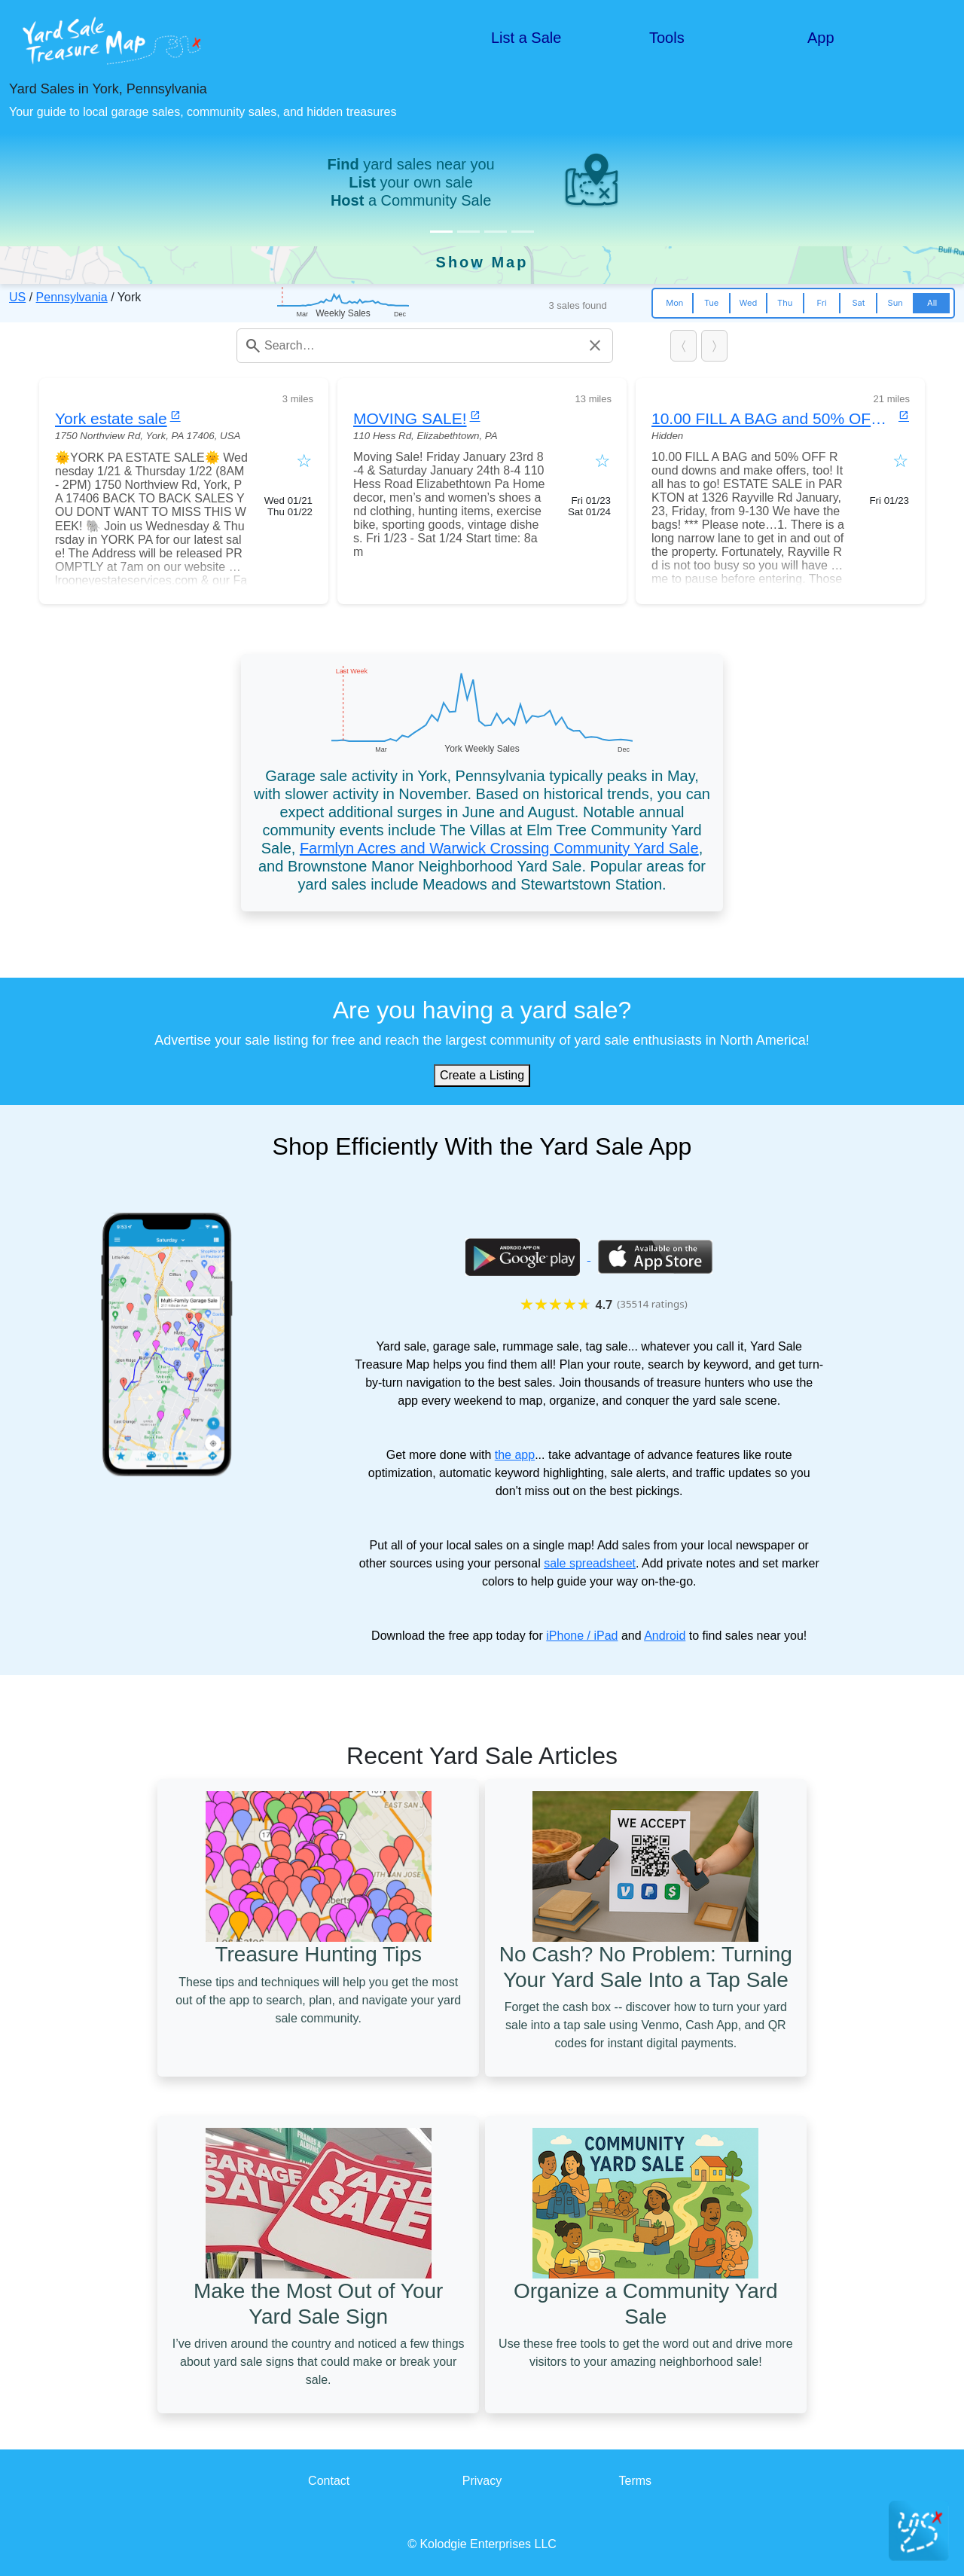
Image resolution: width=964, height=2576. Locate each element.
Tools (667, 37)
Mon (674, 303)
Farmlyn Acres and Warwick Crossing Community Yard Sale (499, 848)
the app (515, 1454)
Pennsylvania (72, 297)
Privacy (482, 2480)
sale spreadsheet (590, 1563)
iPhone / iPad (582, 1635)
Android (664, 1635)
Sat (858, 303)
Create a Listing (482, 1075)
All (932, 303)
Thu (784, 303)
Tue (711, 303)
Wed (749, 303)
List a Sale (526, 37)
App (820, 37)
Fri (821, 303)
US (17, 297)
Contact (328, 2480)
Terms (635, 2480)
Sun (895, 303)
